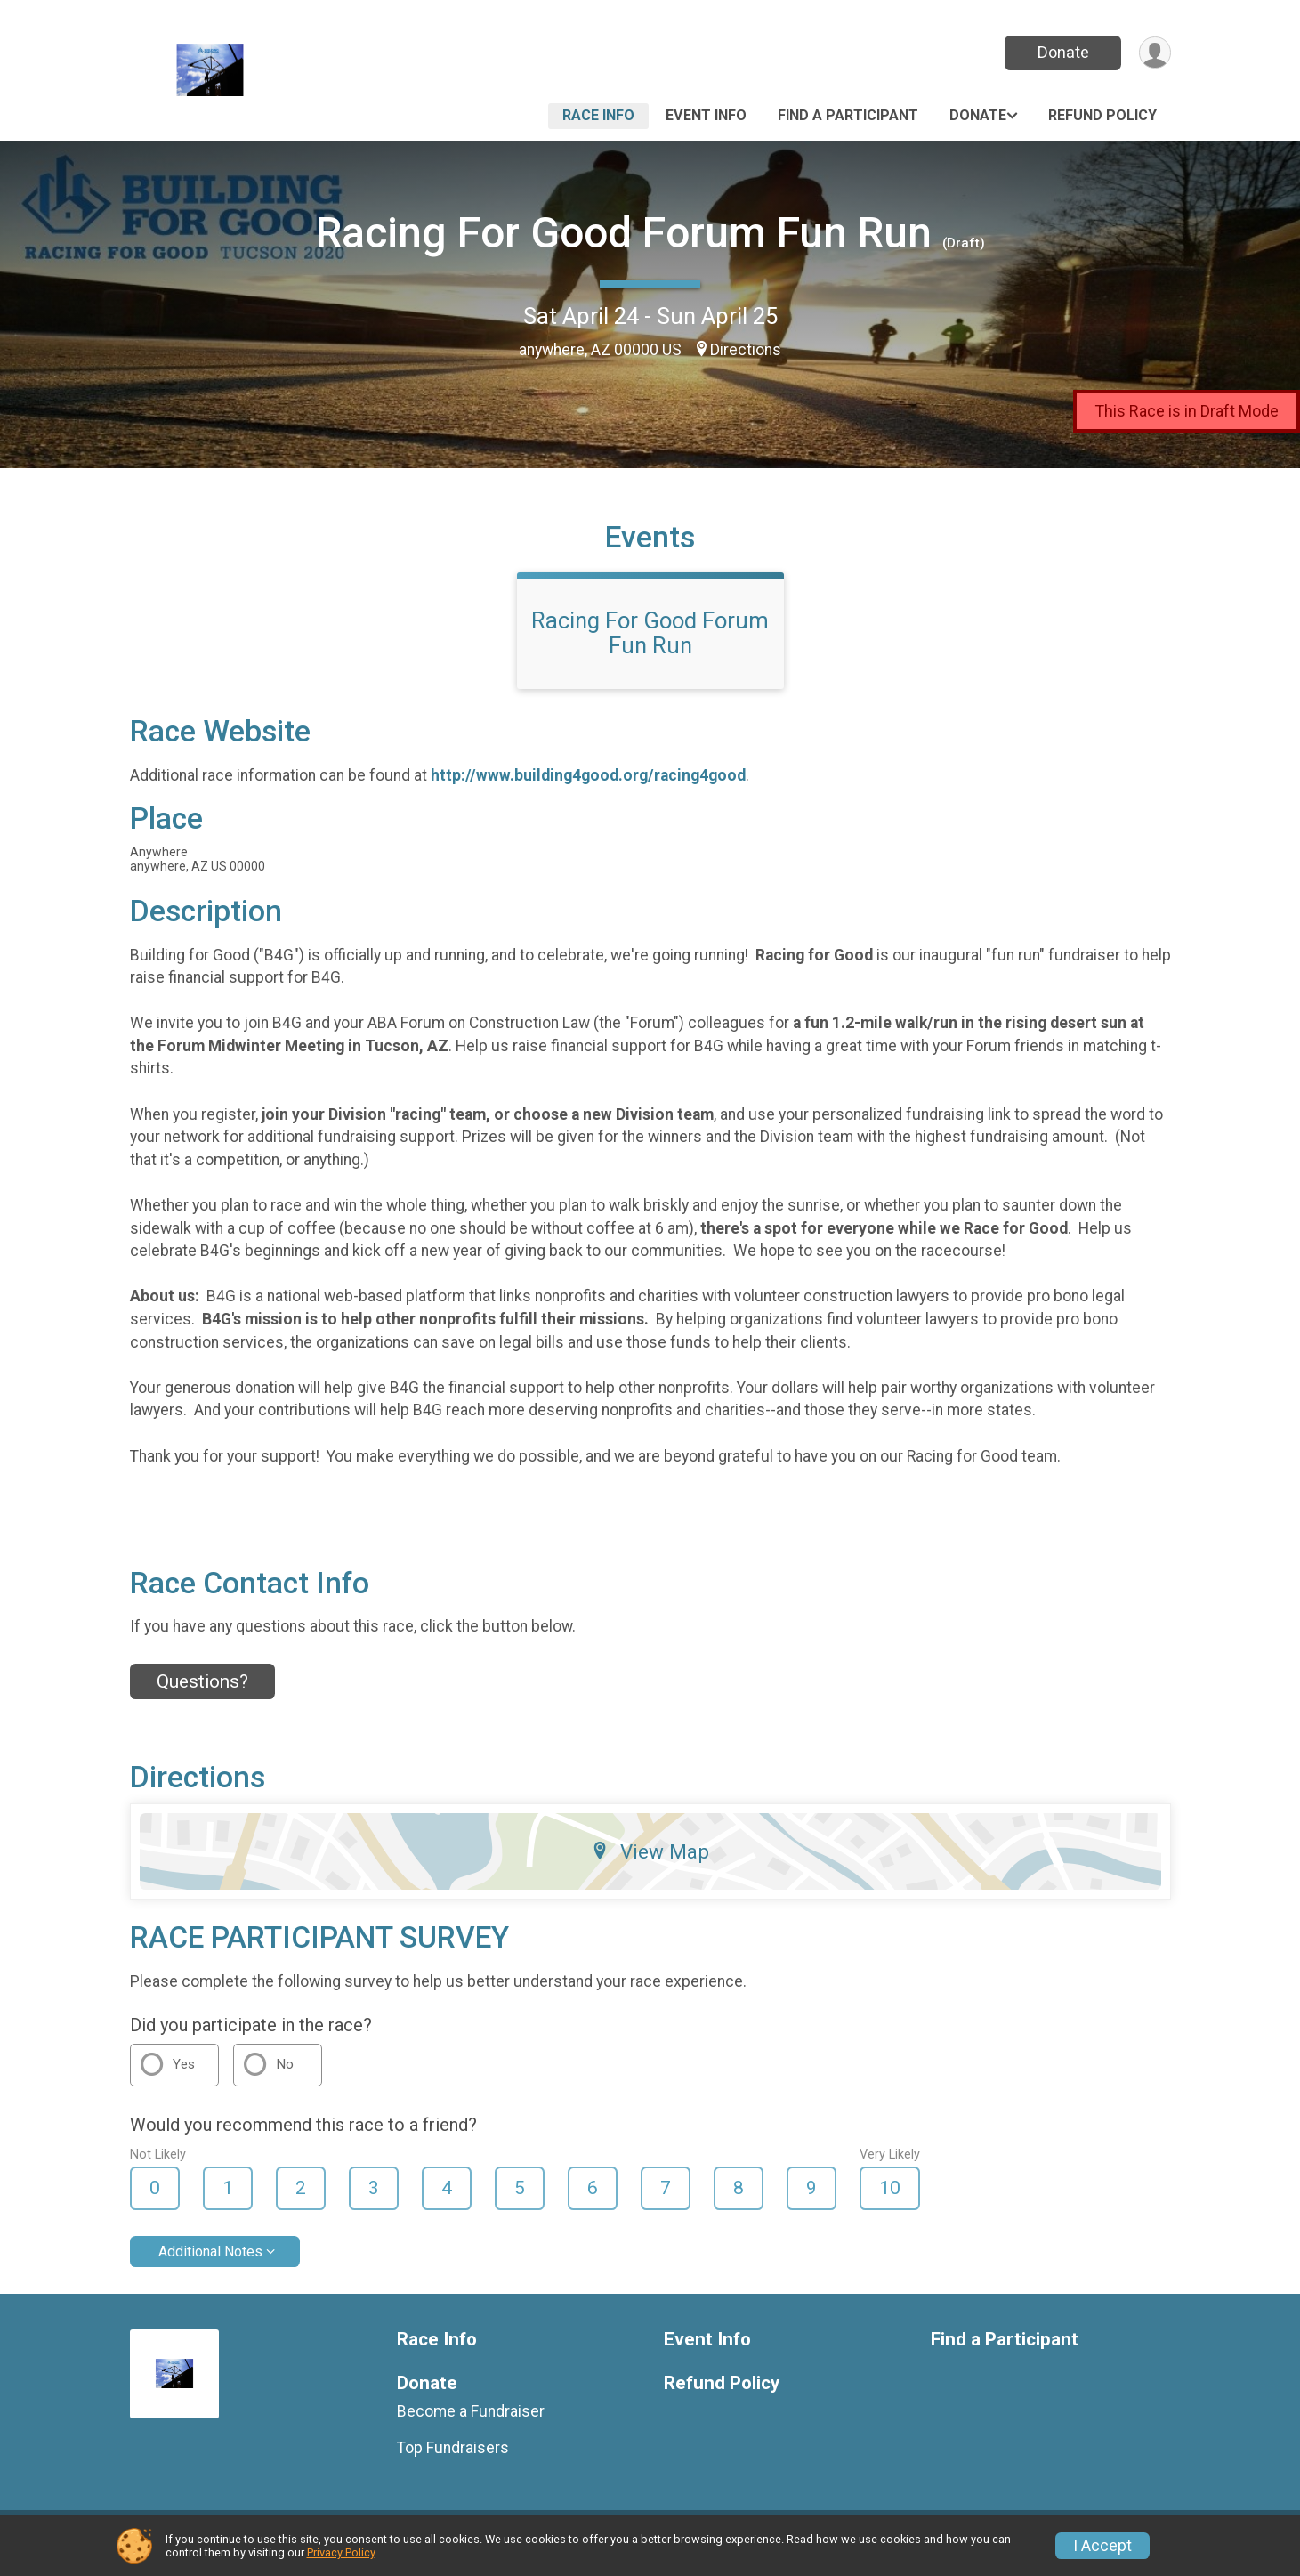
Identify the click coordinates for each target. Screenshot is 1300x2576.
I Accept (1102, 2546)
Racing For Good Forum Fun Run (624, 232)
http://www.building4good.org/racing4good (588, 786)
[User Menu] (1154, 52)
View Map (650, 1862)
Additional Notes (210, 2262)
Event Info (706, 115)
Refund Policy (1102, 115)
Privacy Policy (341, 2552)
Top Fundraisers (453, 2458)
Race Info (598, 115)
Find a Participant (848, 115)
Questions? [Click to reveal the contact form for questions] (202, 1692)
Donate (1061, 52)
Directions (745, 350)
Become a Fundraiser (471, 2423)
